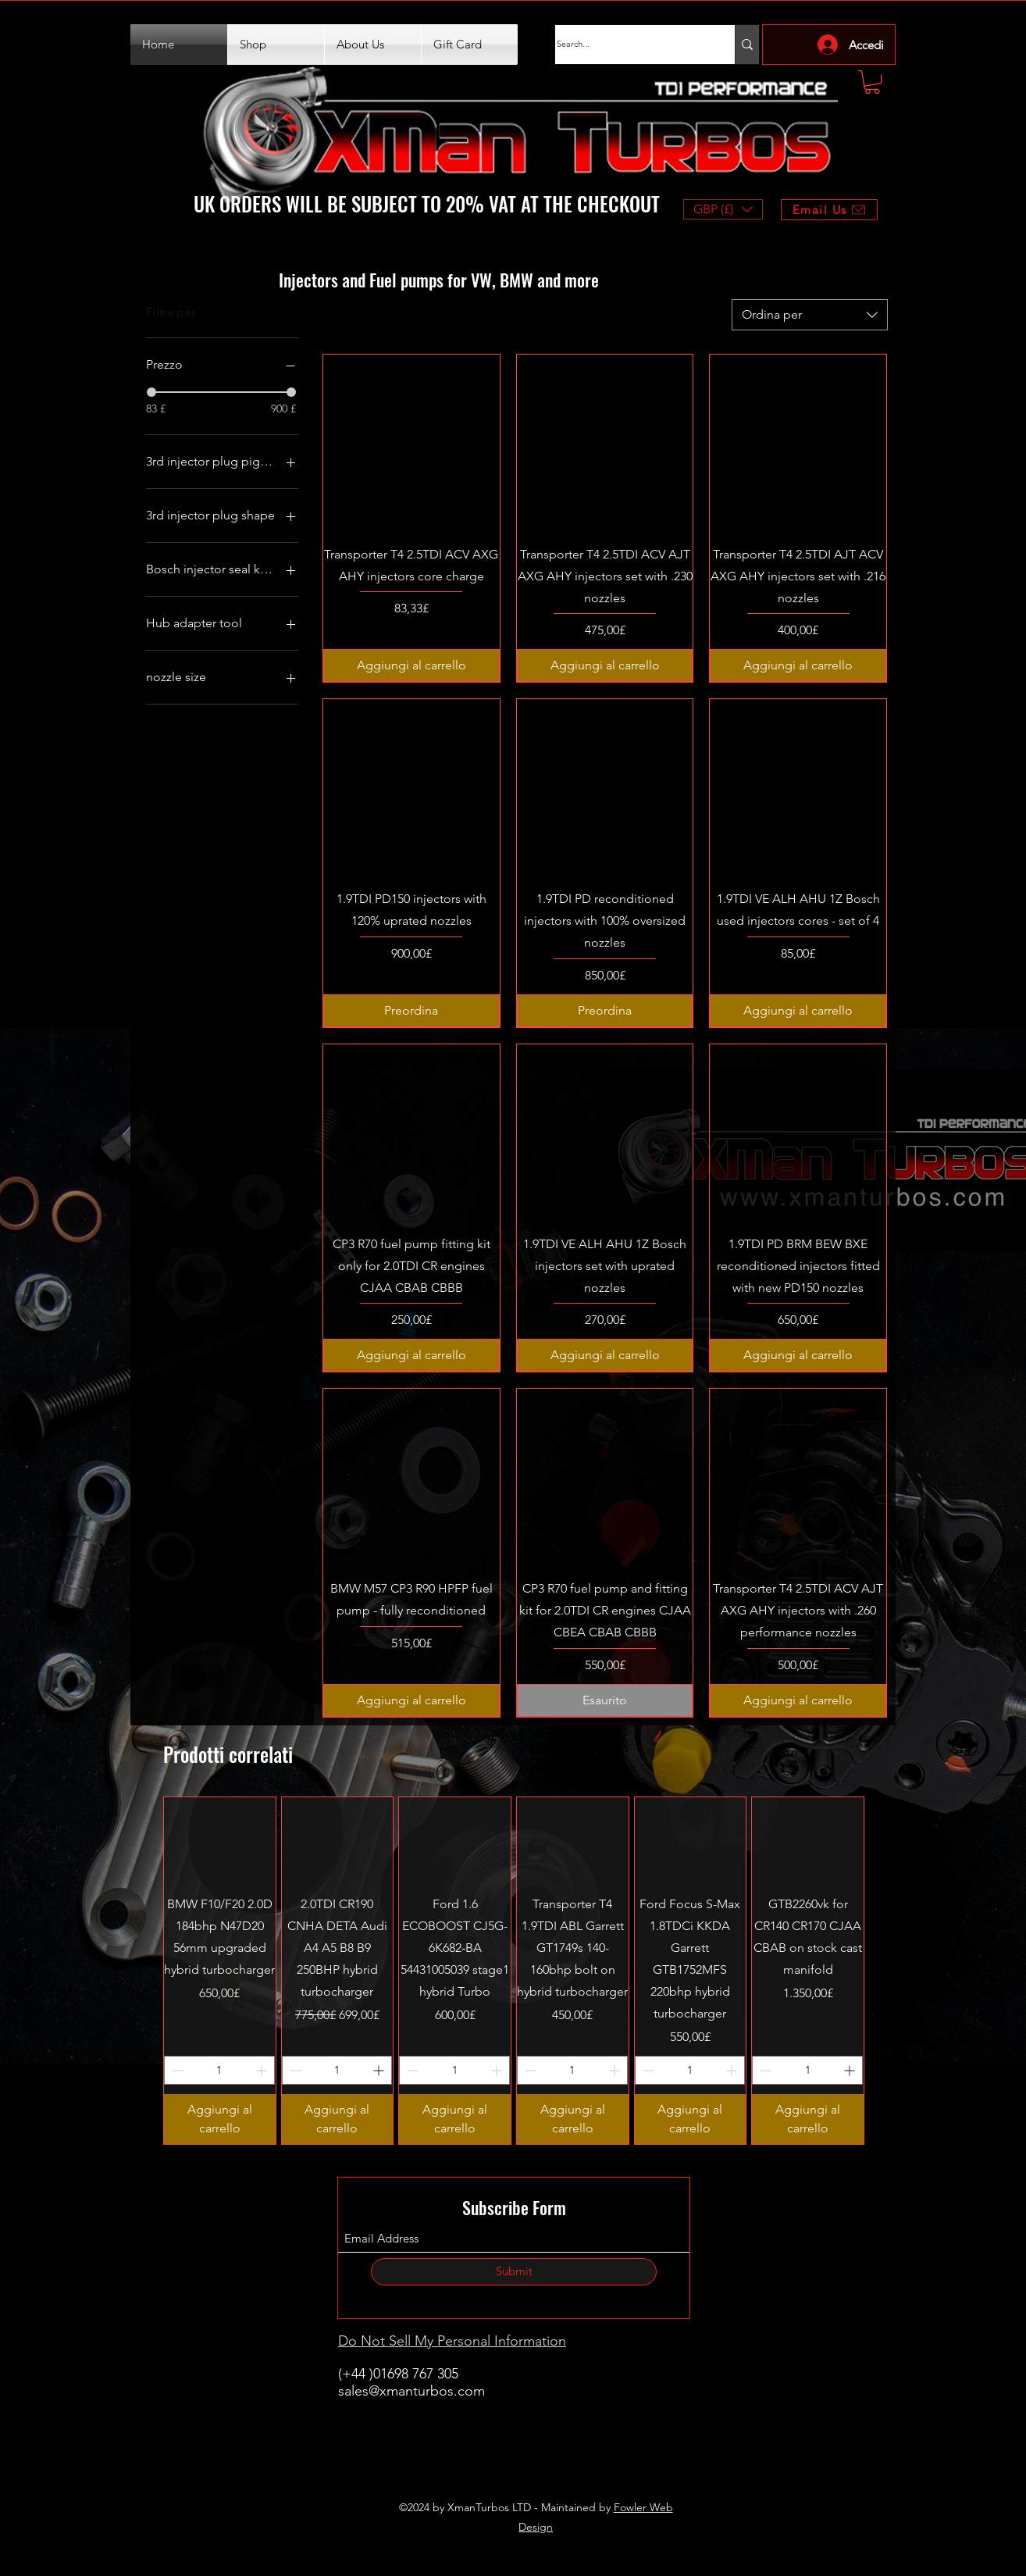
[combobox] (810, 314)
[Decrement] (176, 2070)
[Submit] (514, 2271)
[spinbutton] (219, 2070)
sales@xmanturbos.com (411, 2390)
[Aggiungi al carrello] (411, 665)
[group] (513, 1971)
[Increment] (263, 2070)
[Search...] (629, 44)
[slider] (151, 392)
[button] (872, 82)
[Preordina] (411, 1010)
